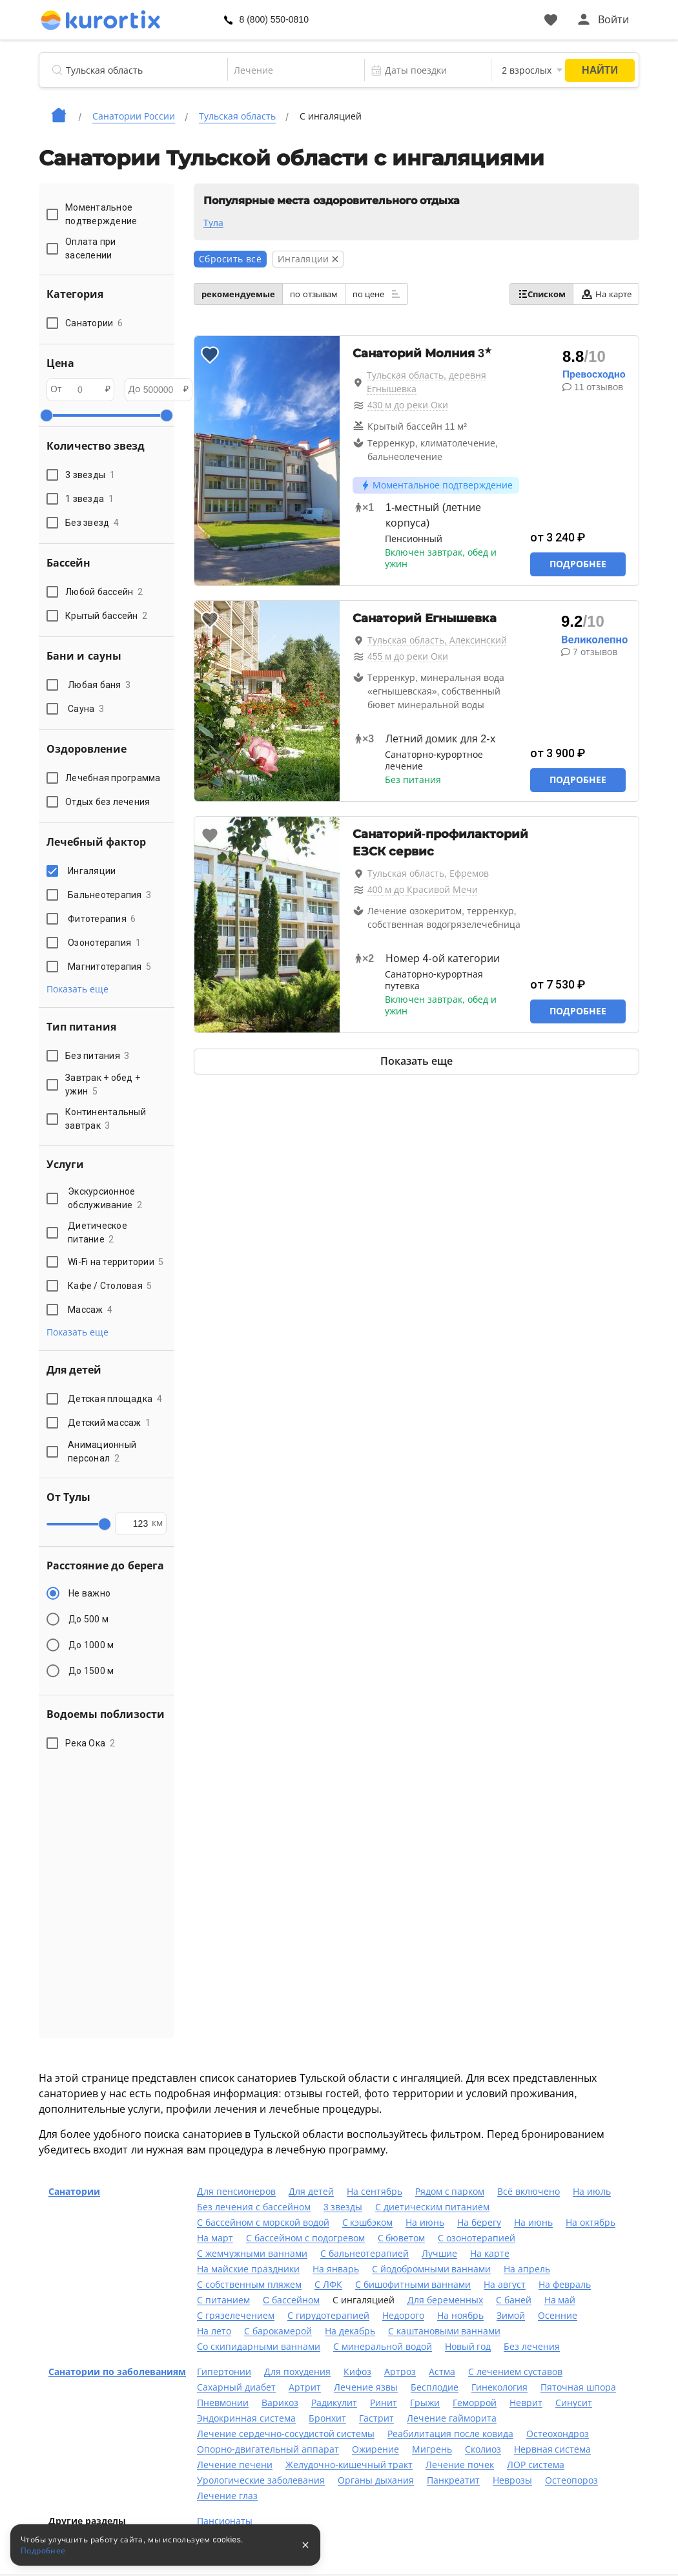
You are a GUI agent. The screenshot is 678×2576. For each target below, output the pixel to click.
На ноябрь (460, 2315)
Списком (541, 294)
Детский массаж (109, 1423)
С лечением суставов (515, 2372)
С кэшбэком (367, 2222)
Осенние (557, 2315)
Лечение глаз (227, 2496)
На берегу (479, 2222)
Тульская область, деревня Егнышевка (426, 382)
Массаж (90, 1309)
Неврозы (512, 2480)
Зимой (511, 2315)
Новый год (468, 2346)
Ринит (383, 2403)
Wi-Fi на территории (116, 1262)
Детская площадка (115, 1399)
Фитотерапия (102, 919)
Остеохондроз (557, 2434)
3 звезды (343, 2207)
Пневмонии (223, 2403)
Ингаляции (94, 871)
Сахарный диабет (236, 2387)
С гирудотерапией (328, 2315)
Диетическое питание (97, 1232)
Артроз (400, 2372)
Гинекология (499, 2387)
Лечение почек (460, 2465)
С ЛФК (328, 2284)
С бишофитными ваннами (413, 2284)
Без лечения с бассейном (254, 2207)
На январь (336, 2269)
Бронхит (327, 2418)
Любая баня (99, 685)
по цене (376, 294)
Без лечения (532, 2346)
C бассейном (291, 2300)
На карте (606, 294)
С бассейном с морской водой (263, 2222)
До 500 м (88, 1619)
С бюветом (402, 2238)
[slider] (46, 415)
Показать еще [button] (77, 989)
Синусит (573, 2403)
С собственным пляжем (249, 2284)
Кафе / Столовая (110, 1286)
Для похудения (297, 2372)
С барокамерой (278, 2331)
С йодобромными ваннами (431, 2269)
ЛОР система (535, 2465)
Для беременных (445, 2300)
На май (560, 2300)
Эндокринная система (246, 2418)
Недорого (403, 2315)
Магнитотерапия (109, 966)
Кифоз (357, 2372)
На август (505, 2284)
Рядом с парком (450, 2191)
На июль (592, 2191)
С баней (513, 2300)
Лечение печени (234, 2465)
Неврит (525, 2403)
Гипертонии (224, 2372)
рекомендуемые (238, 294)
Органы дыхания (376, 2480)
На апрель (527, 2269)
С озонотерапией (476, 2238)
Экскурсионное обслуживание (105, 1198)
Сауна (86, 709)
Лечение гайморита (452, 2418)
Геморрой (475, 2403)
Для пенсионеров (236, 2191)
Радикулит (334, 2403)
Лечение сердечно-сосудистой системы (286, 2434)
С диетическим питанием (432, 2207)
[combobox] (295, 70)
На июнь (425, 2222)
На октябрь (590, 2222)
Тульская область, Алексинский (437, 640)
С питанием (223, 2300)
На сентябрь (374, 2191)
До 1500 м (91, 1671)
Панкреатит (453, 2480)
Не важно (89, 1593)
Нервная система (552, 2449)
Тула (213, 223)
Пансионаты (224, 2521)
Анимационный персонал (102, 1451)
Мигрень (432, 2449)
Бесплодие (434, 2387)
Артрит (305, 2387)
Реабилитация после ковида (450, 2434)
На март (215, 2238)
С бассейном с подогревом (305, 2238)
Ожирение (375, 2449)
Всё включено (528, 2191)
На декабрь (350, 2331)
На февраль (565, 2284)
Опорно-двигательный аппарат (268, 2449)
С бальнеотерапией (364, 2253)
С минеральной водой (382, 2346)
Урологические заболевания (261, 2480)
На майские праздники (248, 2269)
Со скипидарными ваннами (258, 2346)
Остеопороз (571, 2480)
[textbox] (295, 70)
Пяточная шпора (578, 2387)
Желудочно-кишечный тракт (349, 2465)
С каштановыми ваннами (444, 2331)
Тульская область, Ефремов (428, 873)
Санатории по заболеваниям (117, 2372)
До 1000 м (91, 1645)
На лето (214, 2331)
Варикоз (280, 2403)
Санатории (74, 2191)
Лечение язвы (366, 2387)
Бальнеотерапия (109, 895)
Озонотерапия (104, 942)
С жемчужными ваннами (252, 2253)
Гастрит (376, 2418)
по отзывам (314, 294)
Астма (442, 2372)
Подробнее (578, 564)
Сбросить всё (230, 259)
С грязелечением (235, 2315)
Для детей (311, 2191)
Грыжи (425, 2403)
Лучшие (439, 2253)
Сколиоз (483, 2449)
